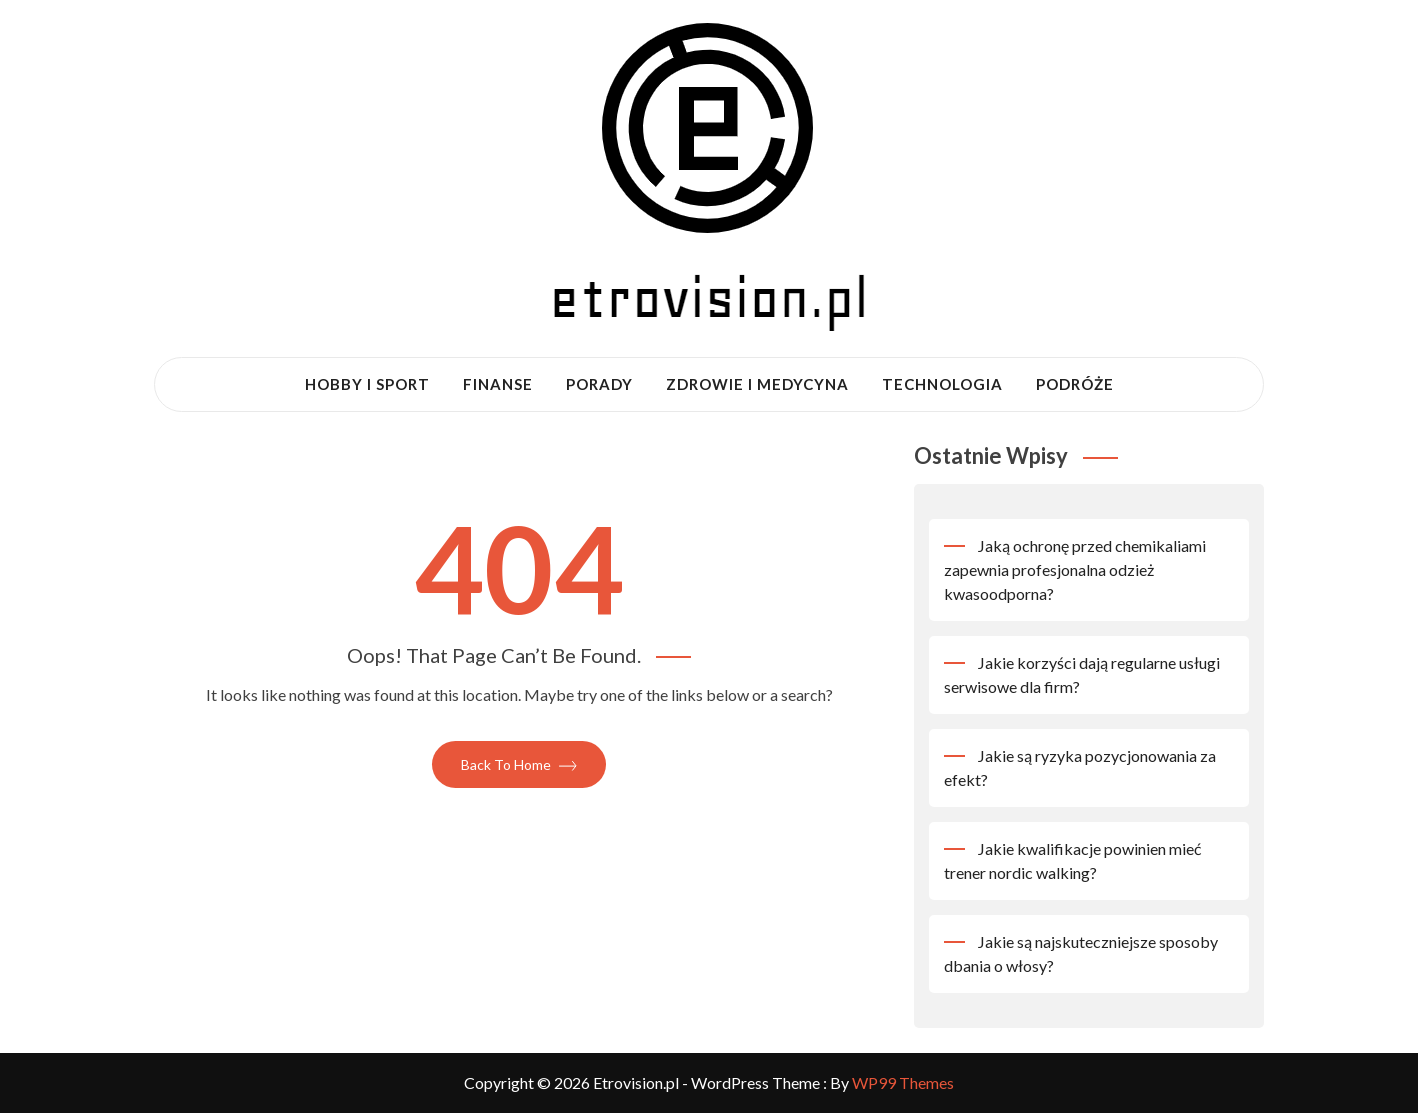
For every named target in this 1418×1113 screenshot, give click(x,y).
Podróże (1075, 384)
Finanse (498, 384)
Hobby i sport (367, 384)
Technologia (942, 384)
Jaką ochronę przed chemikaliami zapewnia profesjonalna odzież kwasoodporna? (1075, 569)
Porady (599, 384)
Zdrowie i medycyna (757, 384)
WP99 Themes (903, 1082)
